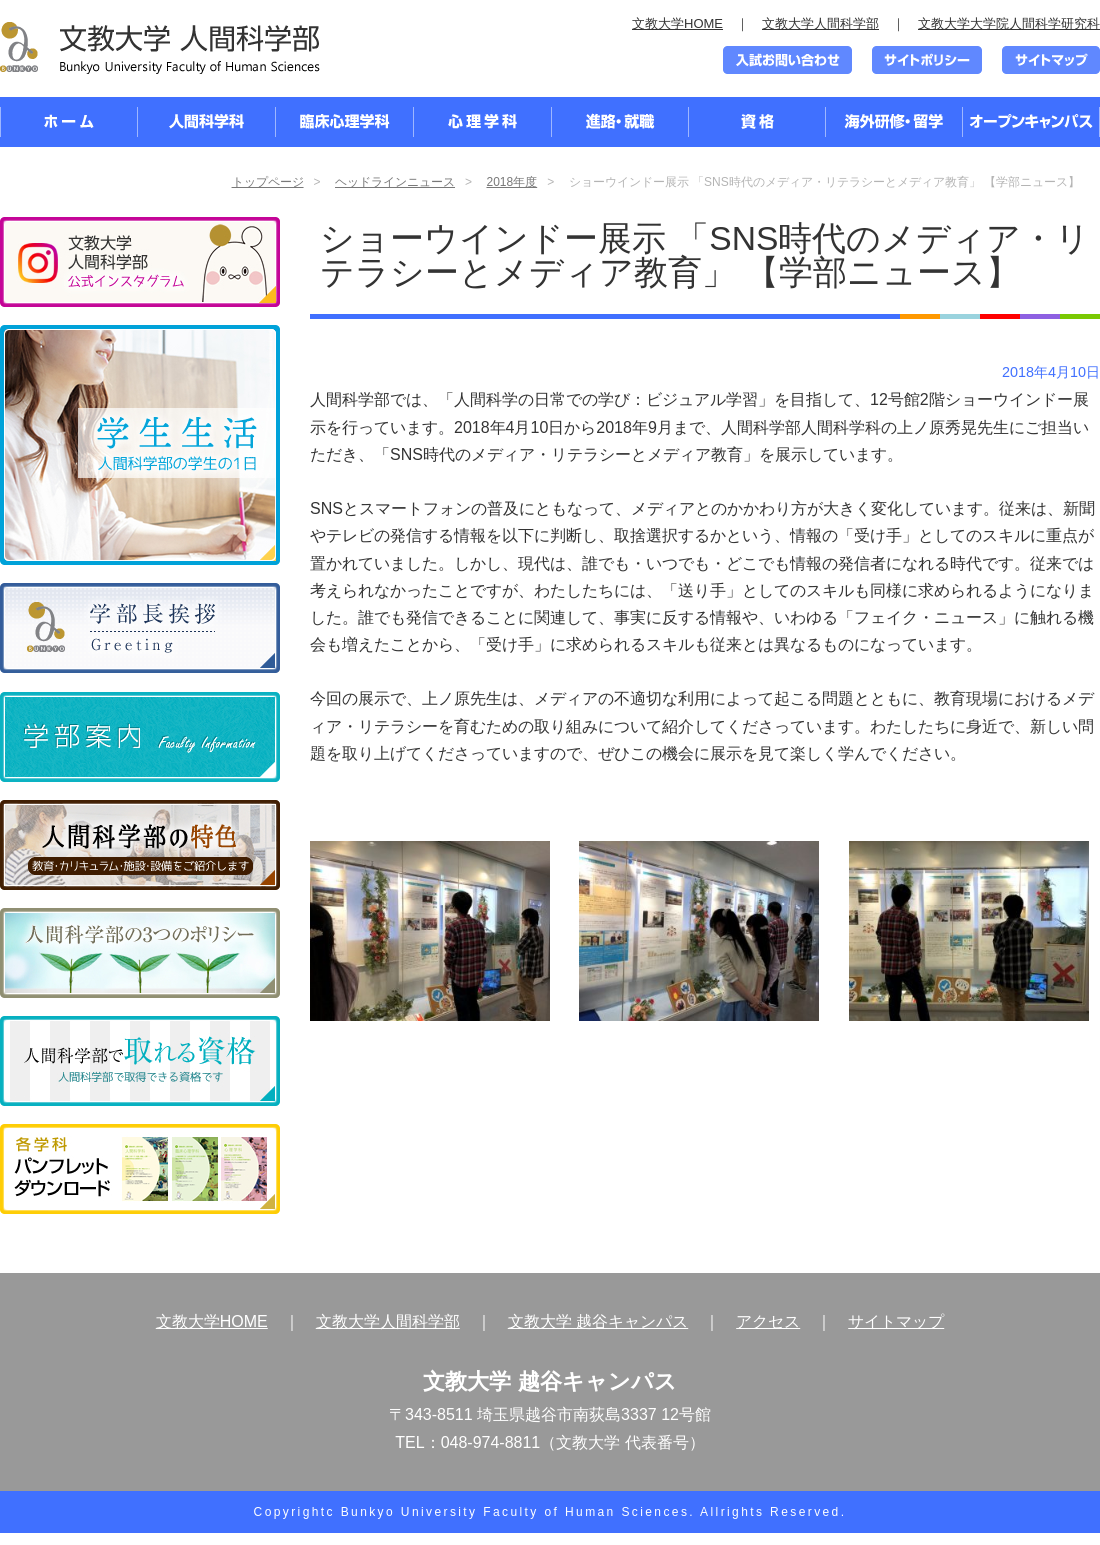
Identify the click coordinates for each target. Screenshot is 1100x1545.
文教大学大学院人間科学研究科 (1009, 23)
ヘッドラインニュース (395, 182)
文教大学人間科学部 (820, 23)
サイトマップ (896, 1321)
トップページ (268, 182)
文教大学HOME (677, 23)
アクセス (768, 1321)
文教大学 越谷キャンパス (598, 1321)
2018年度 (511, 182)
